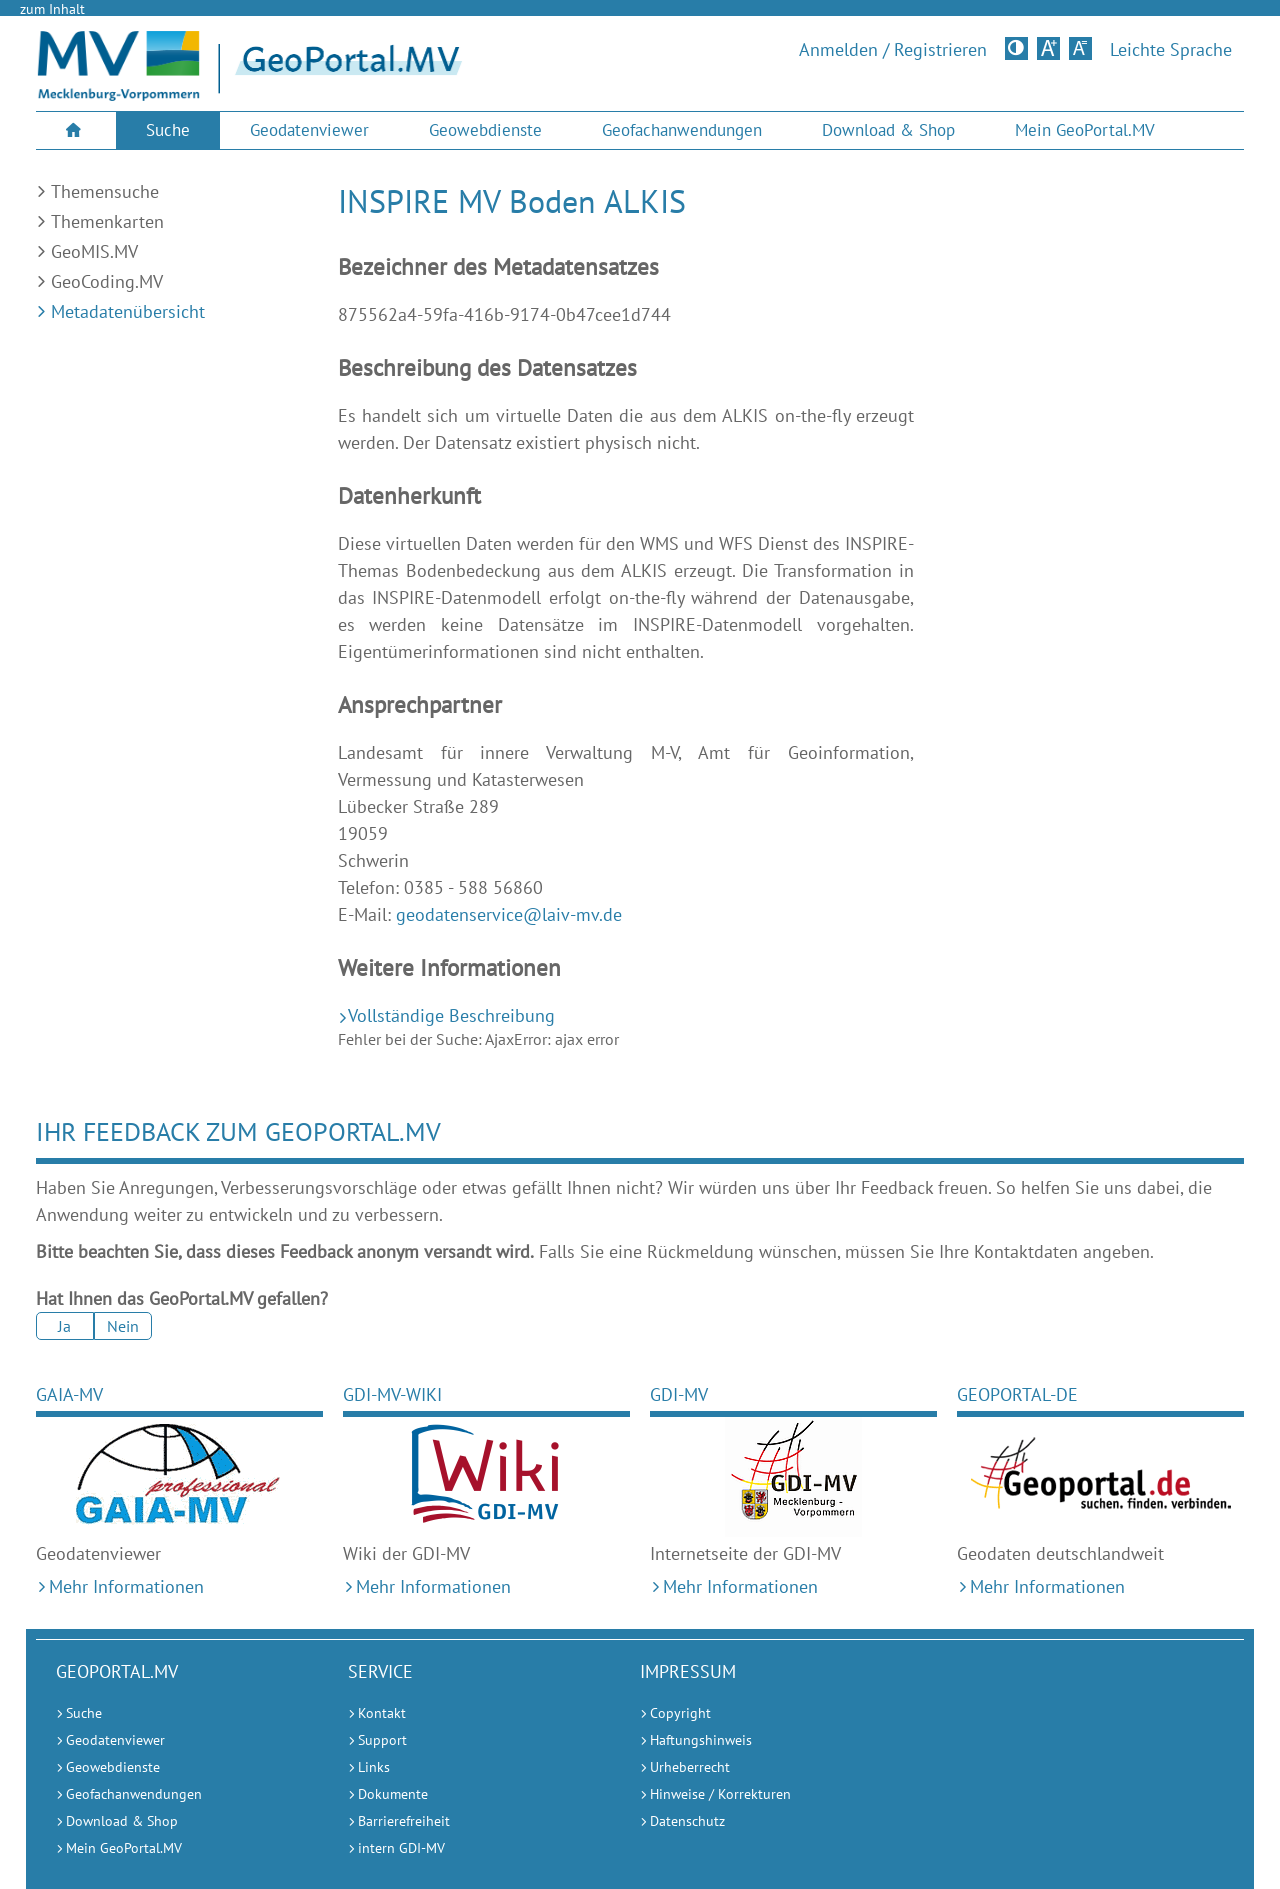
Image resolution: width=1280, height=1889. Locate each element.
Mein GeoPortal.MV (1085, 130)
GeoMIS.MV (94, 251)
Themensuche (105, 191)
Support (382, 1740)
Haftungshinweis (701, 1740)
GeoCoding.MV (107, 281)
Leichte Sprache (1171, 50)
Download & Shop (888, 130)
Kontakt (382, 1713)
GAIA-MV (69, 1394)
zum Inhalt (52, 9)
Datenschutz (687, 1821)
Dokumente (393, 1794)
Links (374, 1767)
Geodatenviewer (309, 130)
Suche (168, 130)
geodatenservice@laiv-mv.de (509, 914)
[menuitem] (76, 130)
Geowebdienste (485, 130)
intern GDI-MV (401, 1848)
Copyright (680, 1713)
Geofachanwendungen (682, 130)
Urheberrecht (690, 1767)
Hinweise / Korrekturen (720, 1794)
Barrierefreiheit (404, 1821)
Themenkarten (107, 221)
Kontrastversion (1018, 48)
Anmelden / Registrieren (893, 50)
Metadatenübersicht (128, 311)
